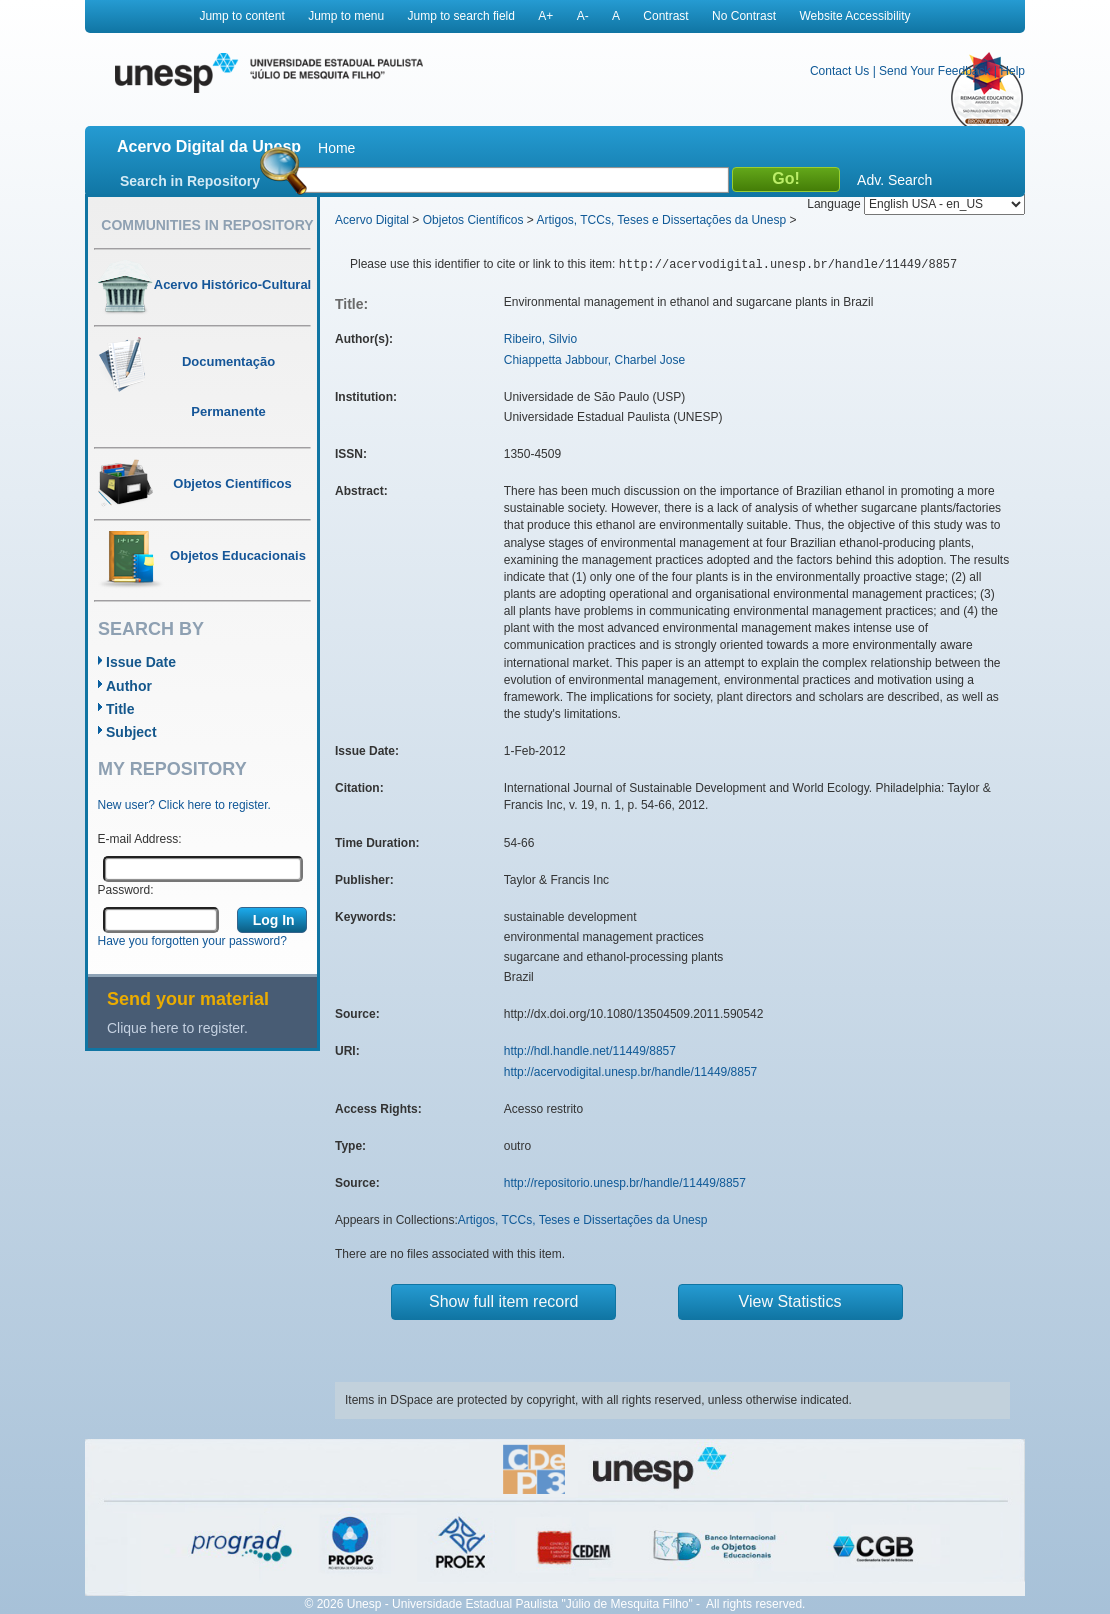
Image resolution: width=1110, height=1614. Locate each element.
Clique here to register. (177, 1028)
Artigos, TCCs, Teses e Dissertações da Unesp (661, 220)
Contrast (665, 16)
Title (120, 709)
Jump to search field (461, 16)
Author (129, 686)
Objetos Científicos (473, 220)
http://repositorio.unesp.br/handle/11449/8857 (625, 1183)
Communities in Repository (207, 225)
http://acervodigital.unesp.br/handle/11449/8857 (631, 1072)
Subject (131, 732)
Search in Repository (190, 181)
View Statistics (790, 1301)
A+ (545, 16)
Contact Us (839, 71)
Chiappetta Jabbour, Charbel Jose (594, 360)
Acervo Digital (372, 220)
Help (1012, 71)
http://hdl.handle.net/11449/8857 (590, 1051)
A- (583, 16)
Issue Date (141, 662)
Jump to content (241, 16)
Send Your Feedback (934, 71)
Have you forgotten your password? (192, 941)
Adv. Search (894, 180)
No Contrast (744, 16)
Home (336, 148)
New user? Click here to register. (184, 805)
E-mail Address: (140, 839)
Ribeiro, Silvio (540, 339)
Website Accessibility (854, 16)
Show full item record (503, 1301)
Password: (126, 890)
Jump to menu (346, 16)
